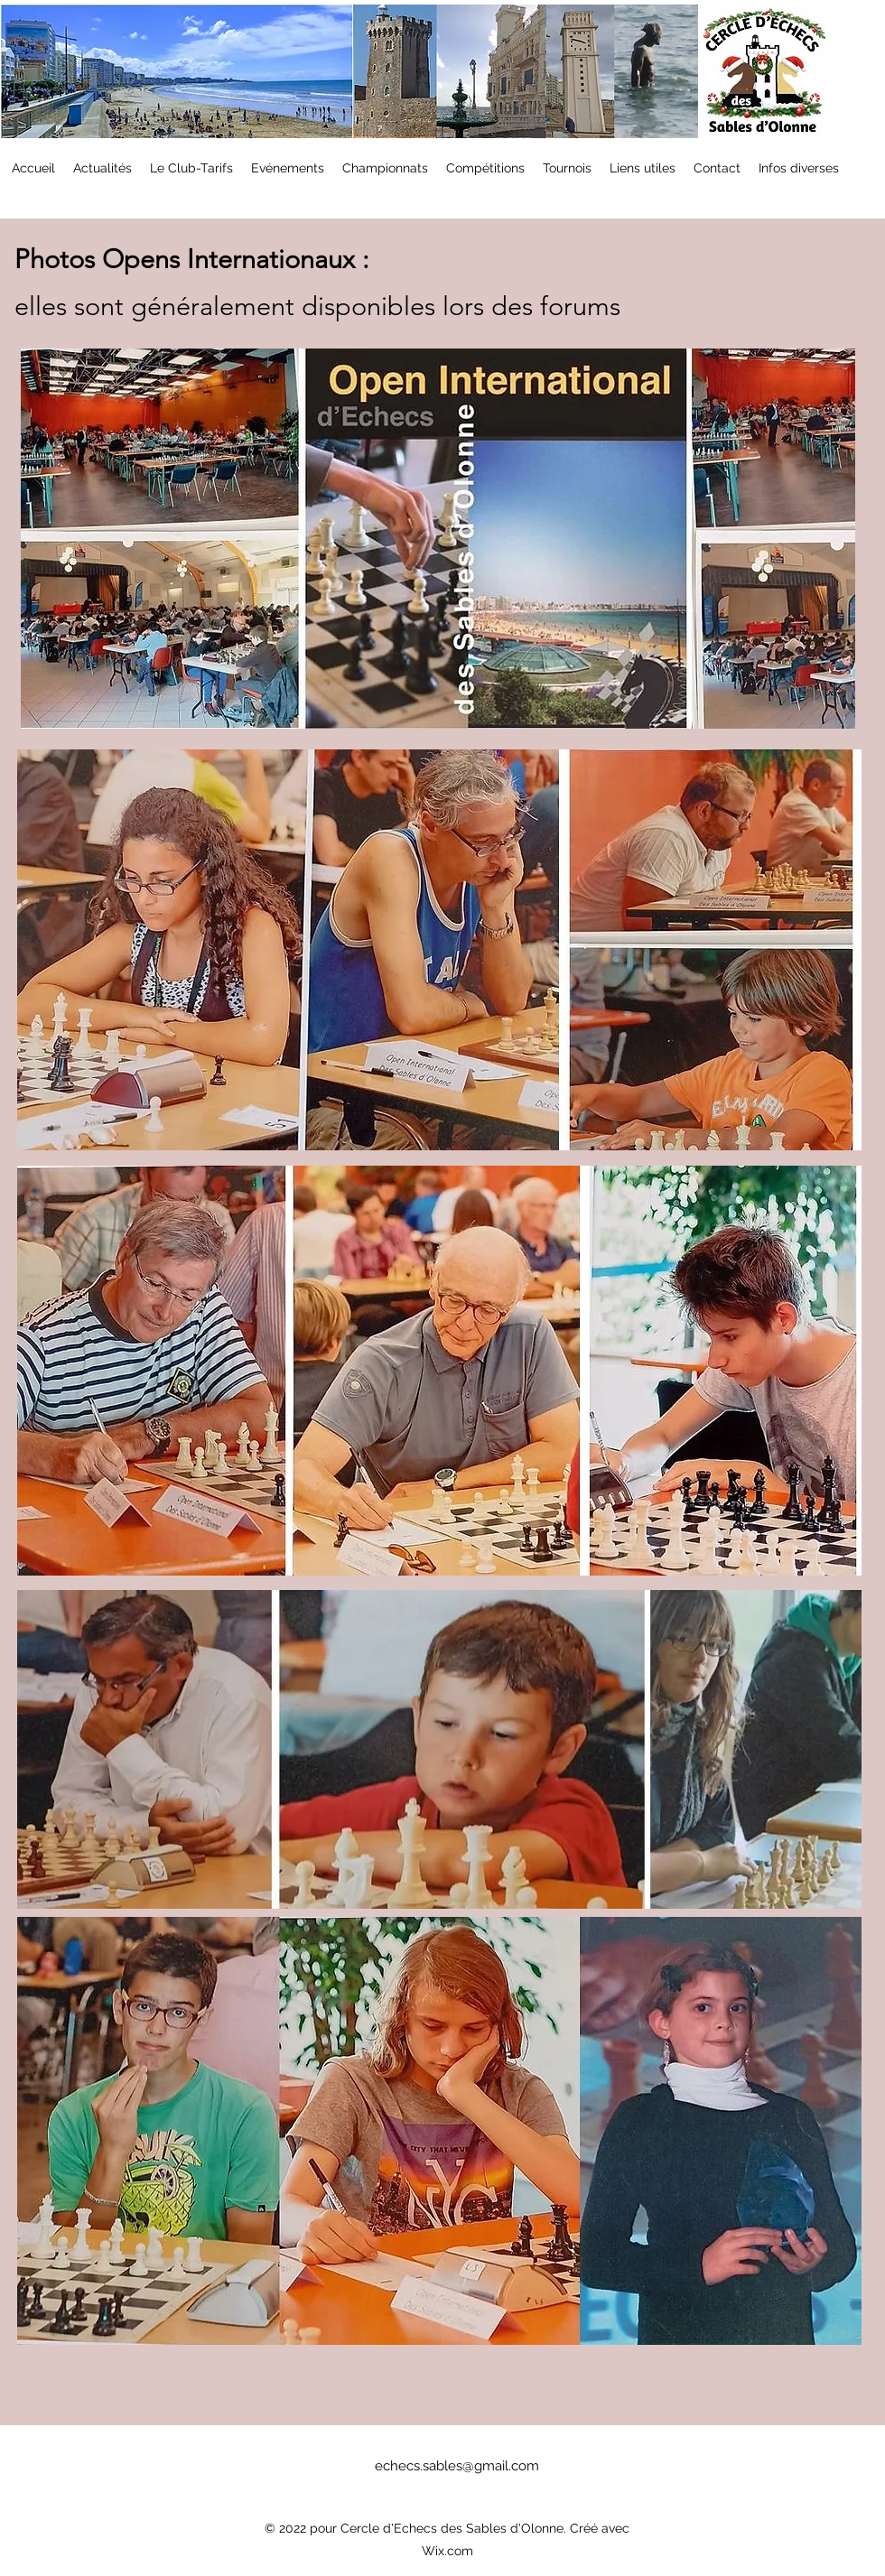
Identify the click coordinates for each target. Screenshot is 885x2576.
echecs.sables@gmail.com (457, 2466)
